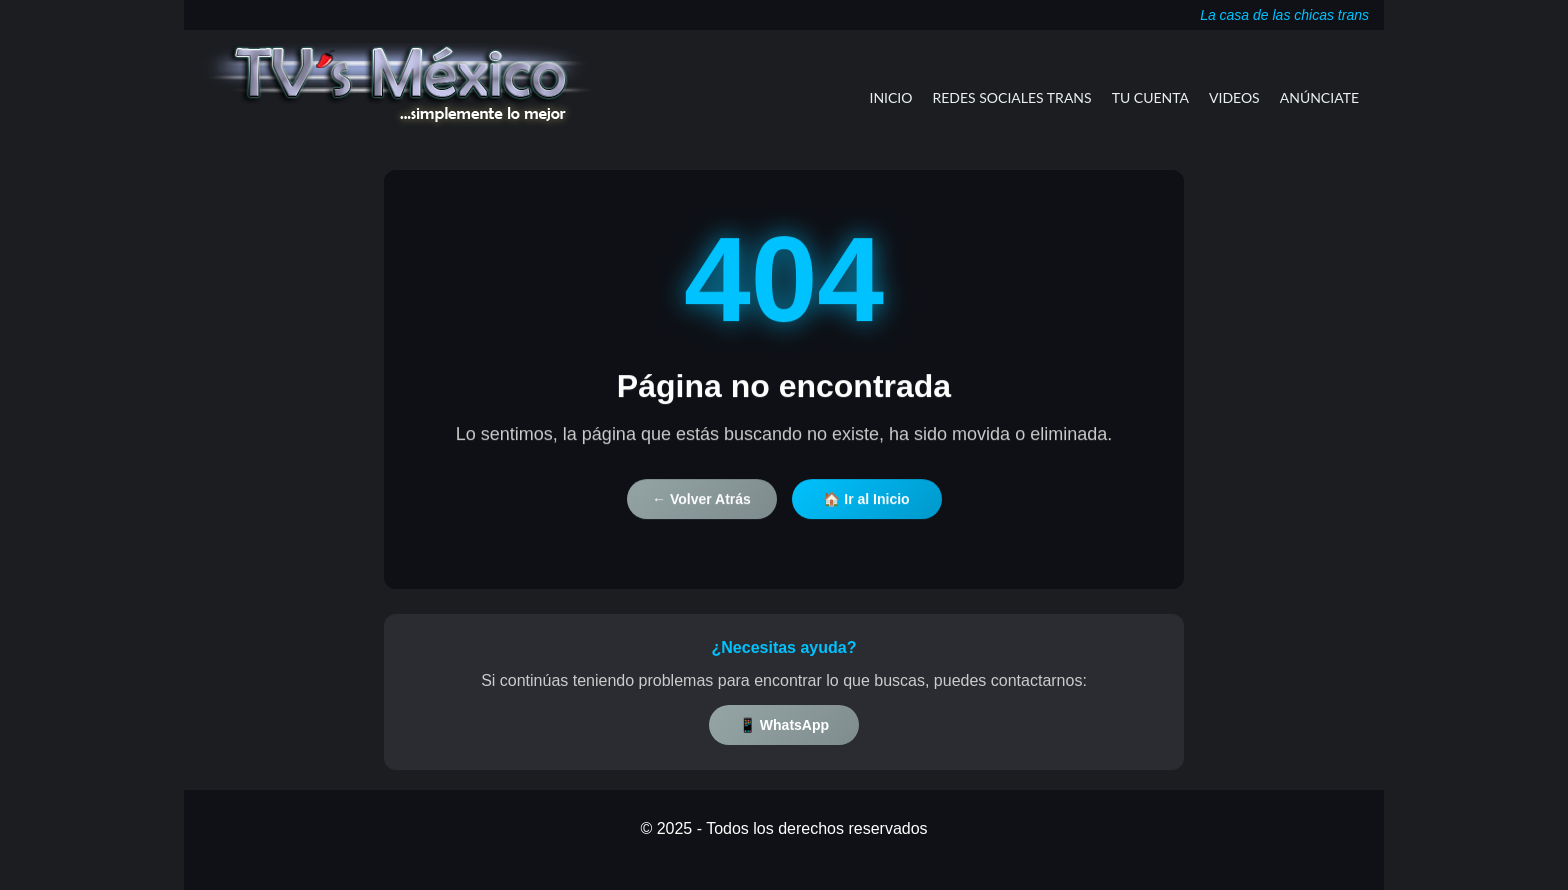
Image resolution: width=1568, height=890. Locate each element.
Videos (1234, 97)
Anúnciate (1319, 97)
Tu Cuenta (1150, 97)
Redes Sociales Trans (1012, 97)
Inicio (890, 97)
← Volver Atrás (701, 506)
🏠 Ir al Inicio (866, 506)
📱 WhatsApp (784, 725)
